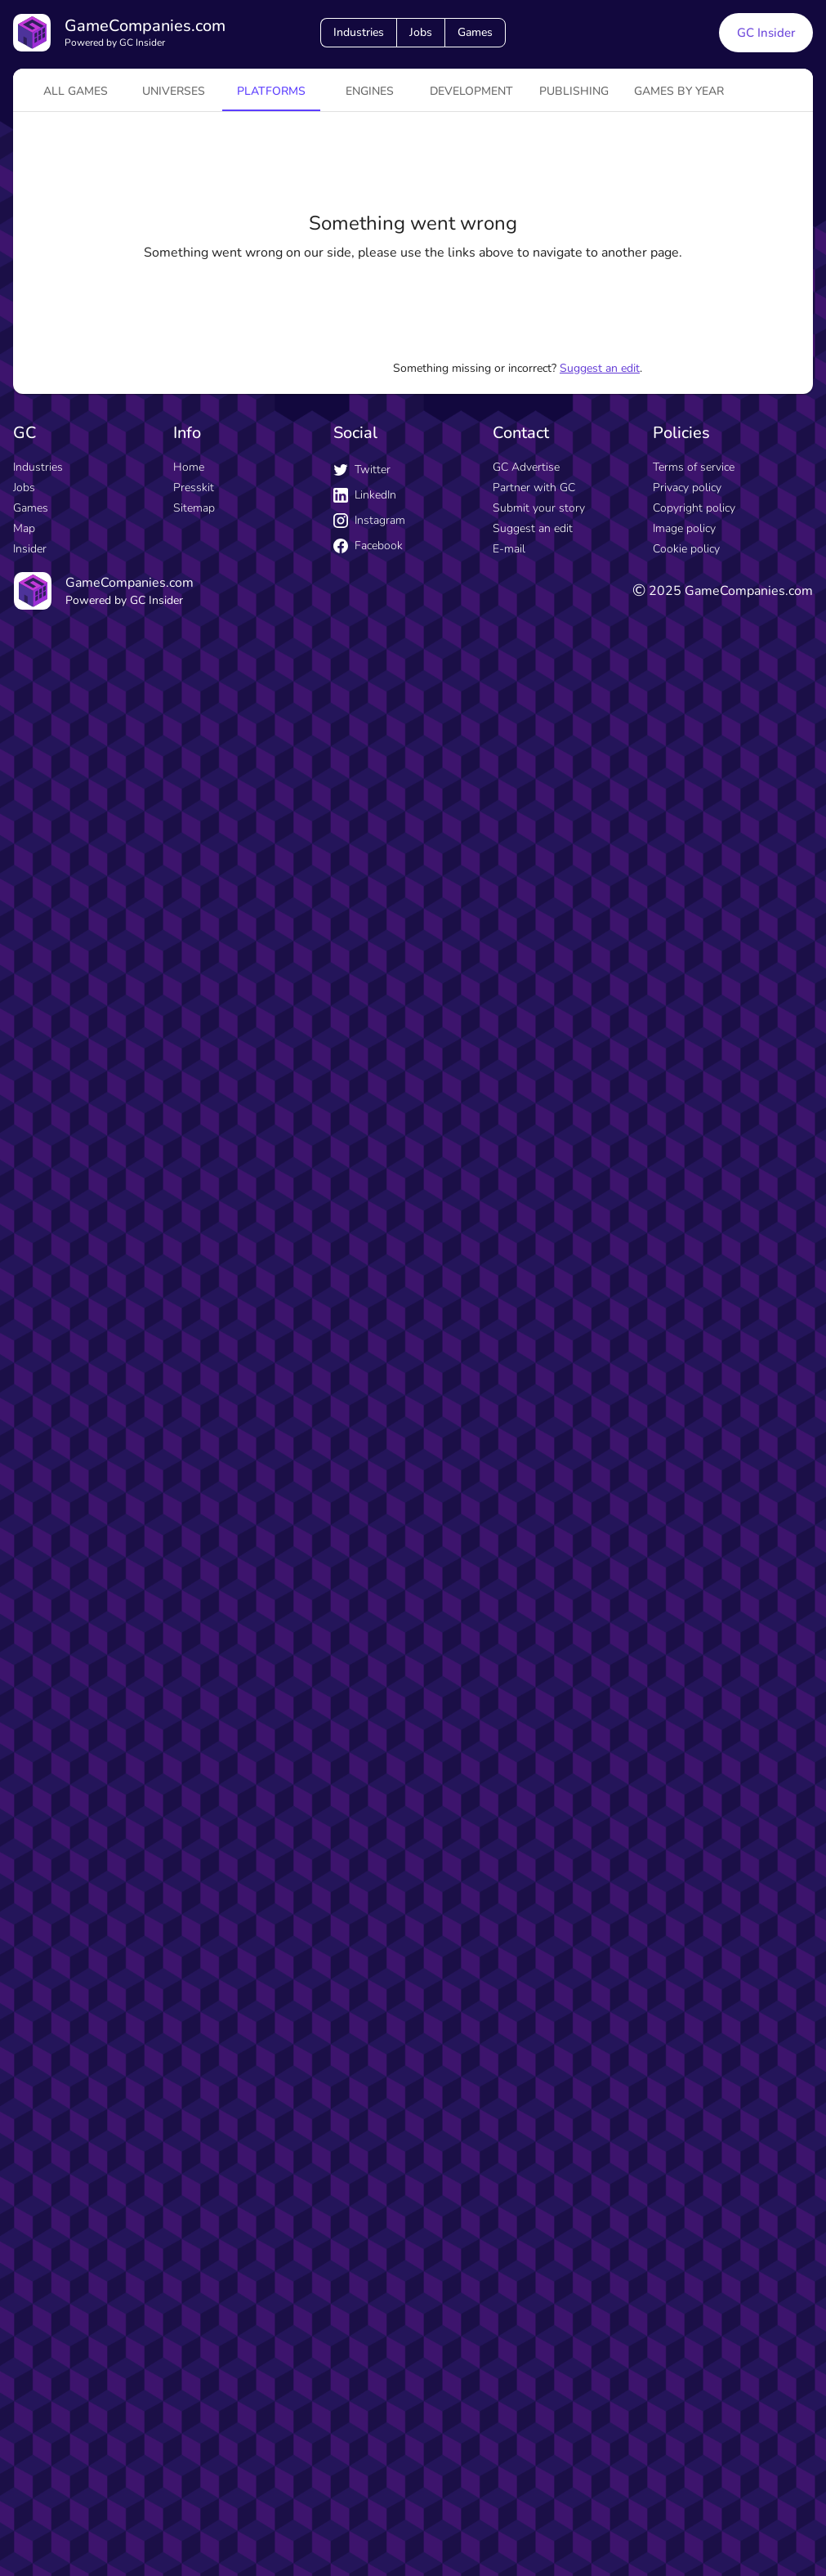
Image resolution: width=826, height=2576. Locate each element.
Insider (30, 549)
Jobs (420, 32)
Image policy (684, 528)
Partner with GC (534, 487)
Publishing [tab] (574, 91)
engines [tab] (370, 91)
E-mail (509, 549)
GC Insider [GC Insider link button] (766, 33)
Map (24, 528)
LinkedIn (364, 495)
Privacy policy (687, 487)
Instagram (369, 520)
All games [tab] (75, 91)
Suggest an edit (600, 368)
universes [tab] (173, 91)
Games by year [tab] (679, 91)
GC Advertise (526, 467)
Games (475, 32)
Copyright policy (694, 508)
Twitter (362, 469)
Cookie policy (686, 549)
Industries (358, 32)
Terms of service (693, 467)
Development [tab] (471, 91)
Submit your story (539, 508)
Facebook (368, 545)
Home (188, 467)
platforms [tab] (271, 91)
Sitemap (194, 508)
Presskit (193, 487)
